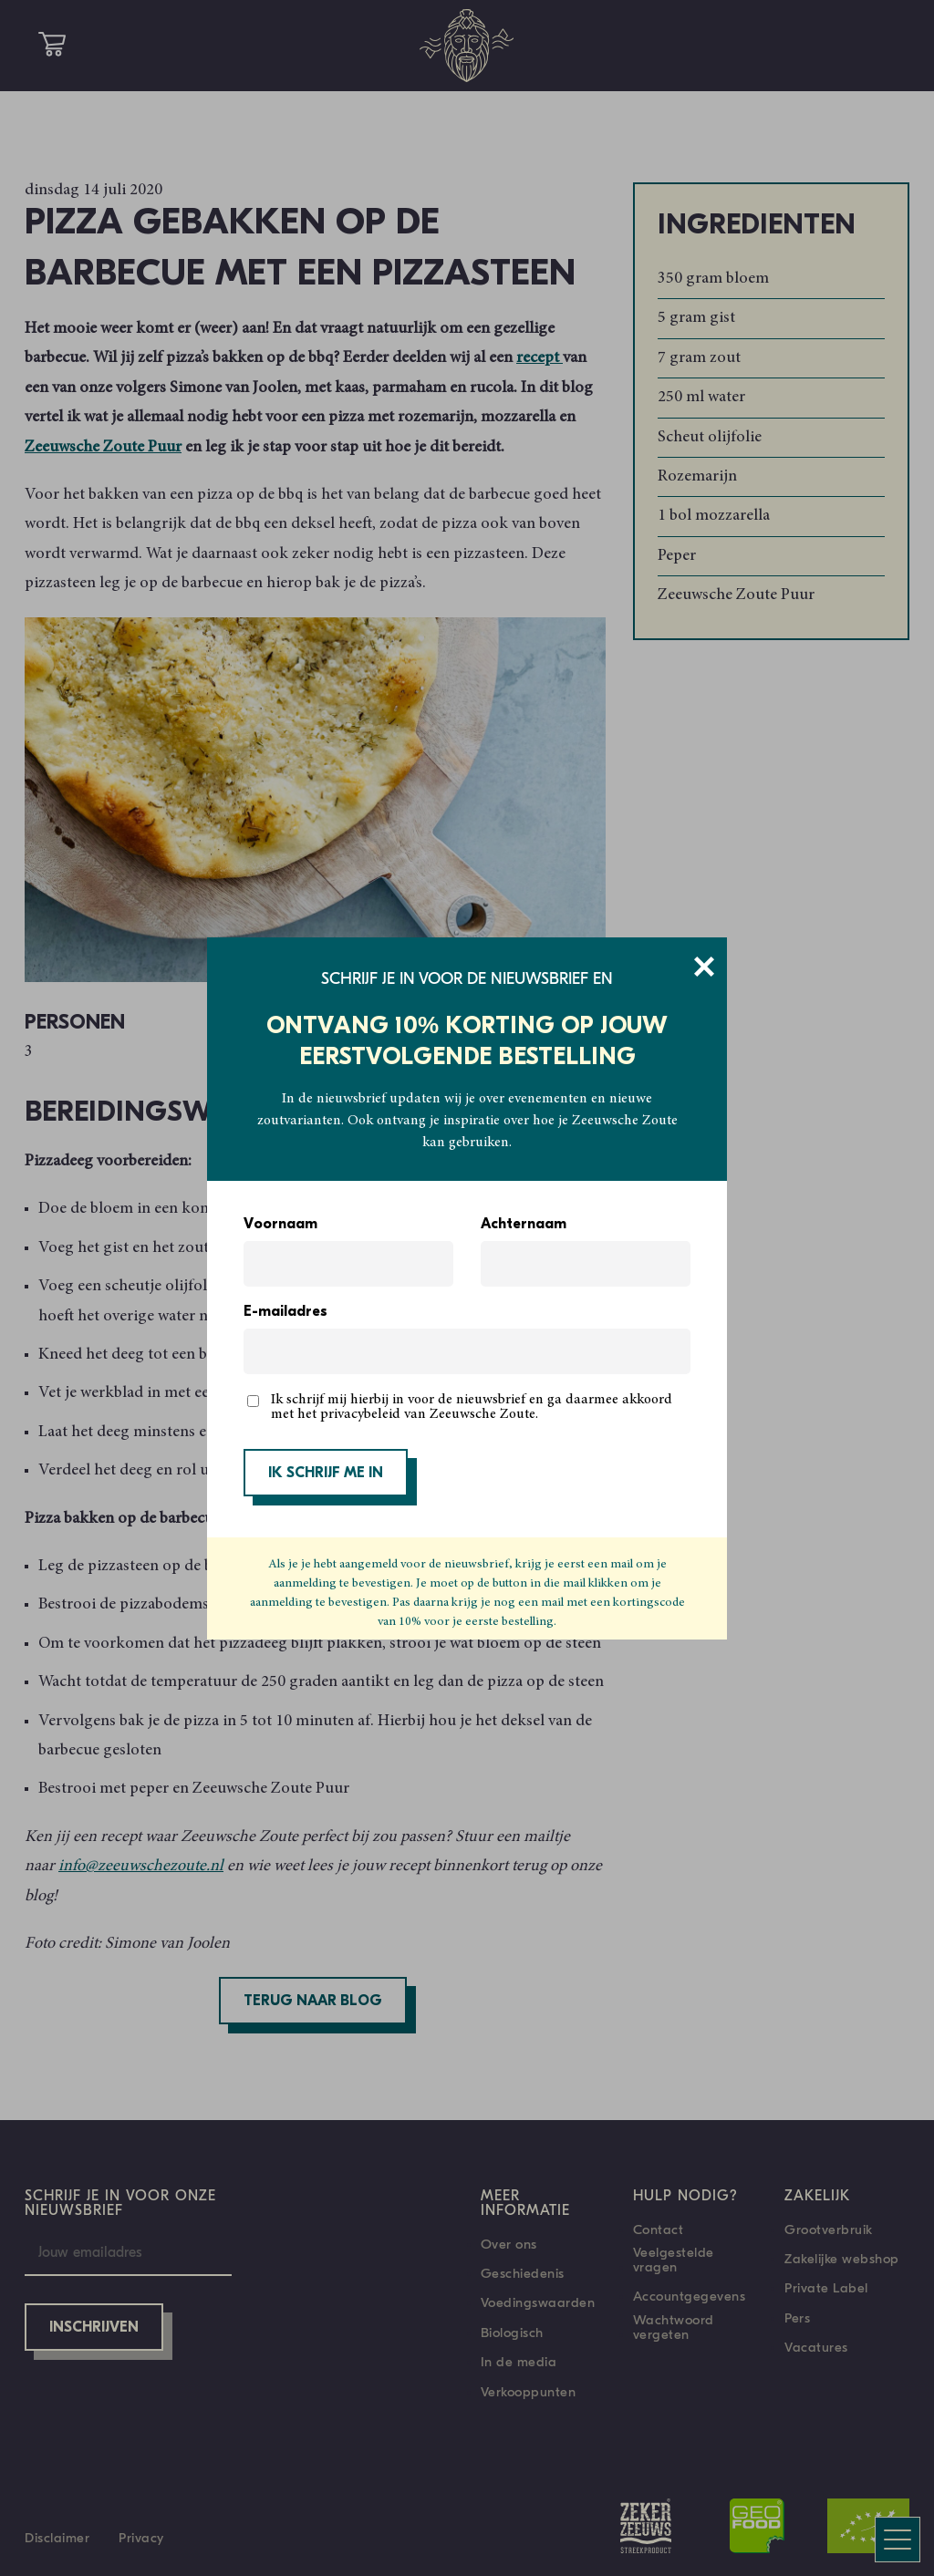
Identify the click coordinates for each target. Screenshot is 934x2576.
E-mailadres (285, 1312)
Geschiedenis (523, 2273)
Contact (658, 2229)
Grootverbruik (828, 2229)
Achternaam (523, 1224)
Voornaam (280, 1224)
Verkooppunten (528, 2392)
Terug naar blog (313, 2001)
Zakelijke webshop (841, 2258)
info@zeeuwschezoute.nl (140, 1866)
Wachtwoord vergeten (673, 2327)
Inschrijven (94, 2328)
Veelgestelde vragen (673, 2259)
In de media (519, 2361)
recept (539, 358)
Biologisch (512, 2332)
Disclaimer (57, 2537)
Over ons (509, 2244)
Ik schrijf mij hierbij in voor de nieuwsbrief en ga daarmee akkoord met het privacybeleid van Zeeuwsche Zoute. (471, 1407)
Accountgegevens (689, 2296)
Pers (797, 2318)
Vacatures (816, 2347)
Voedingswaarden (538, 2302)
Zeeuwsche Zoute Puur (103, 448)
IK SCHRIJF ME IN (325, 1473)
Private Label (826, 2288)
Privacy (141, 2537)
